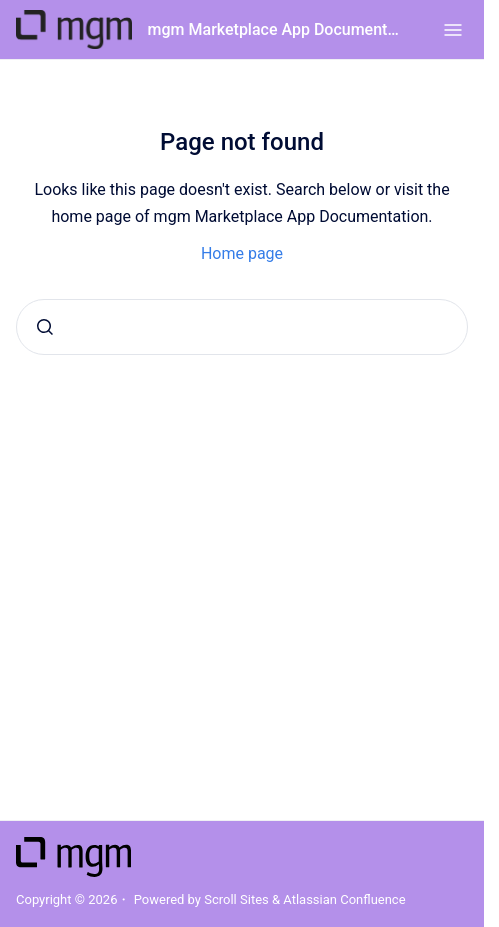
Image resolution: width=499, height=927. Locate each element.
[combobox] (242, 327)
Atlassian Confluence (344, 899)
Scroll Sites (236, 899)
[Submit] (45, 327)
